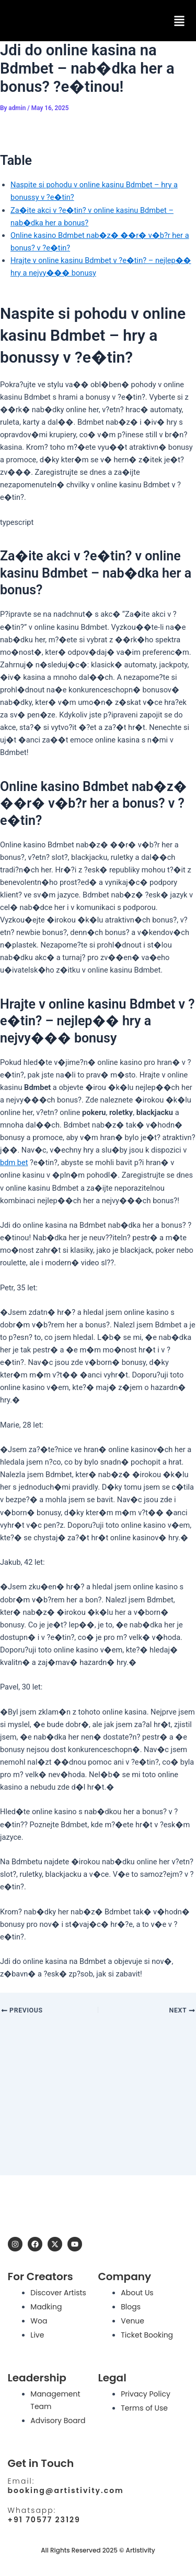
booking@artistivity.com (66, 2490)
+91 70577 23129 (44, 2519)
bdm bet (14, 1162)
